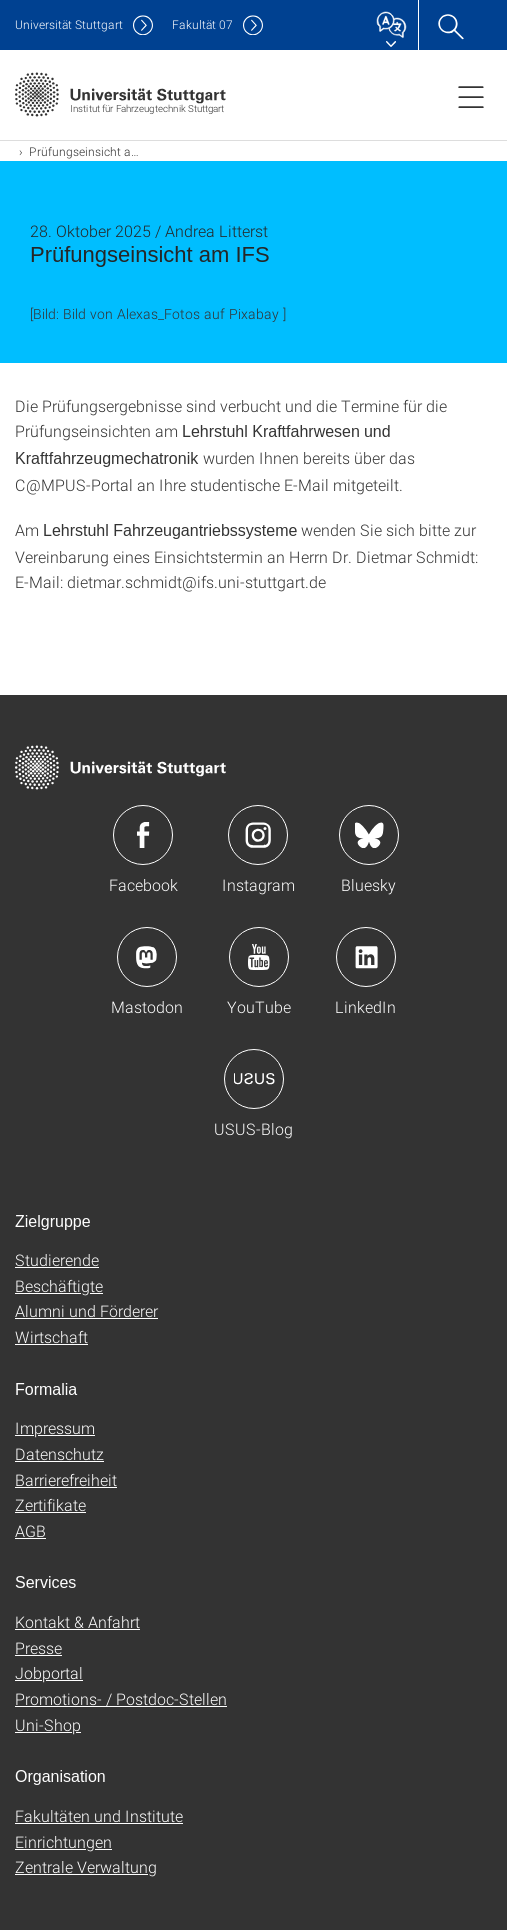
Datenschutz (59, 1453)
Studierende (57, 1259)
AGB (30, 1530)
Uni (69, 24)
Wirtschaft (51, 1336)
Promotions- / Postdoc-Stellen (121, 1698)
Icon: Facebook (143, 835)
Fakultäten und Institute (99, 1815)
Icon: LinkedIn (366, 957)
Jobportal (49, 1672)
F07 (202, 24)
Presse (38, 1647)
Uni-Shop (48, 1724)
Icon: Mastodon (147, 957)
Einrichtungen (63, 1841)
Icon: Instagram (258, 835)
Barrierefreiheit (66, 1479)
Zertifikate (50, 1504)
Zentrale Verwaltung (86, 1866)
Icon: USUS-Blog (254, 1079)
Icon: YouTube (259, 957)
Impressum (55, 1427)
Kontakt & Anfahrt (77, 1621)
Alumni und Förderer (86, 1310)
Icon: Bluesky (369, 835)
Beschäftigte (59, 1285)
